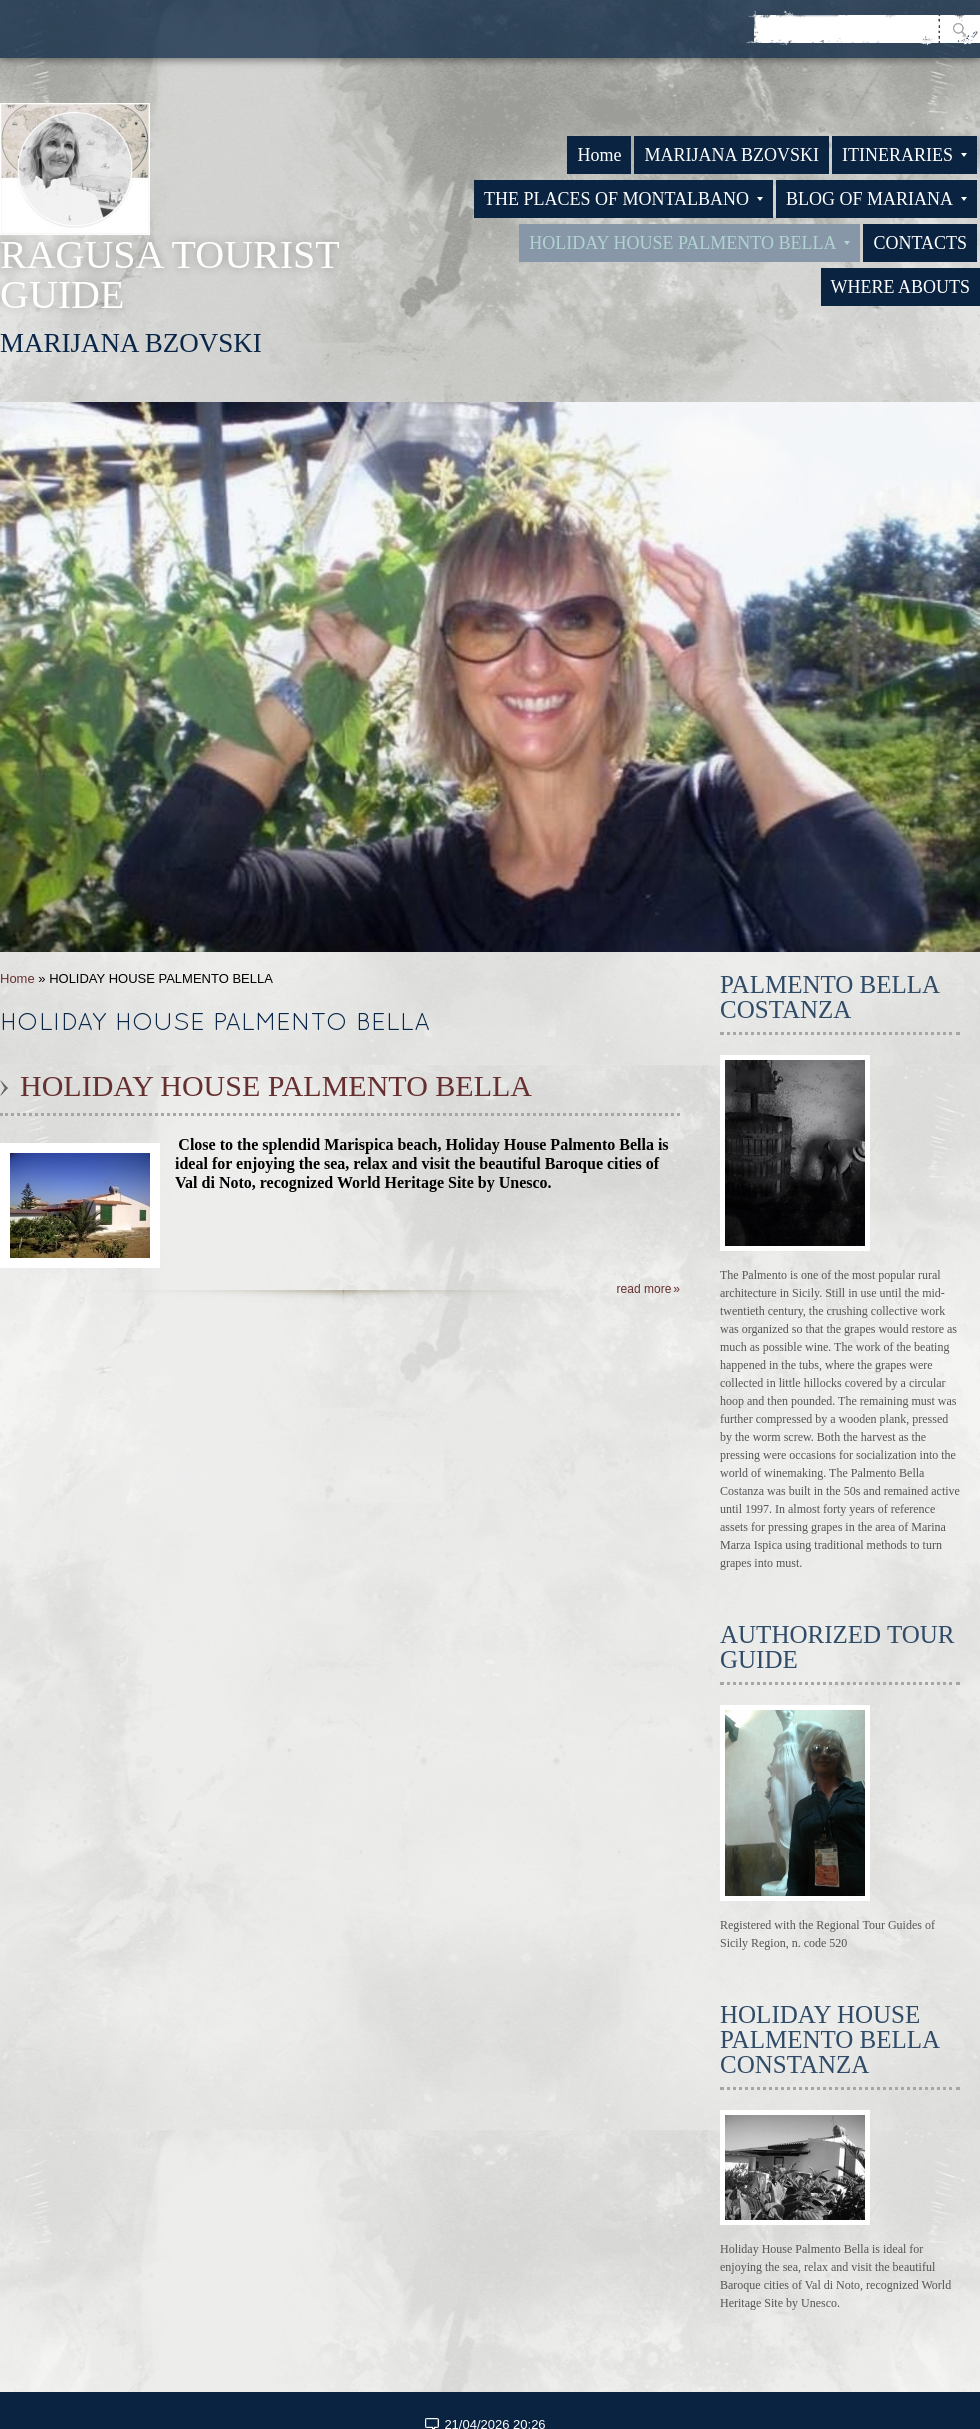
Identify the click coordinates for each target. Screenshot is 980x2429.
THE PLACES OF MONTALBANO (623, 199)
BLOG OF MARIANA (876, 199)
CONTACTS (920, 243)
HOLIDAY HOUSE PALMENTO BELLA (689, 243)
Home (599, 155)
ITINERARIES (904, 155)
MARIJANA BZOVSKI (731, 155)
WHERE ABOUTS (901, 287)
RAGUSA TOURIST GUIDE (169, 274)
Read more (644, 1289)
